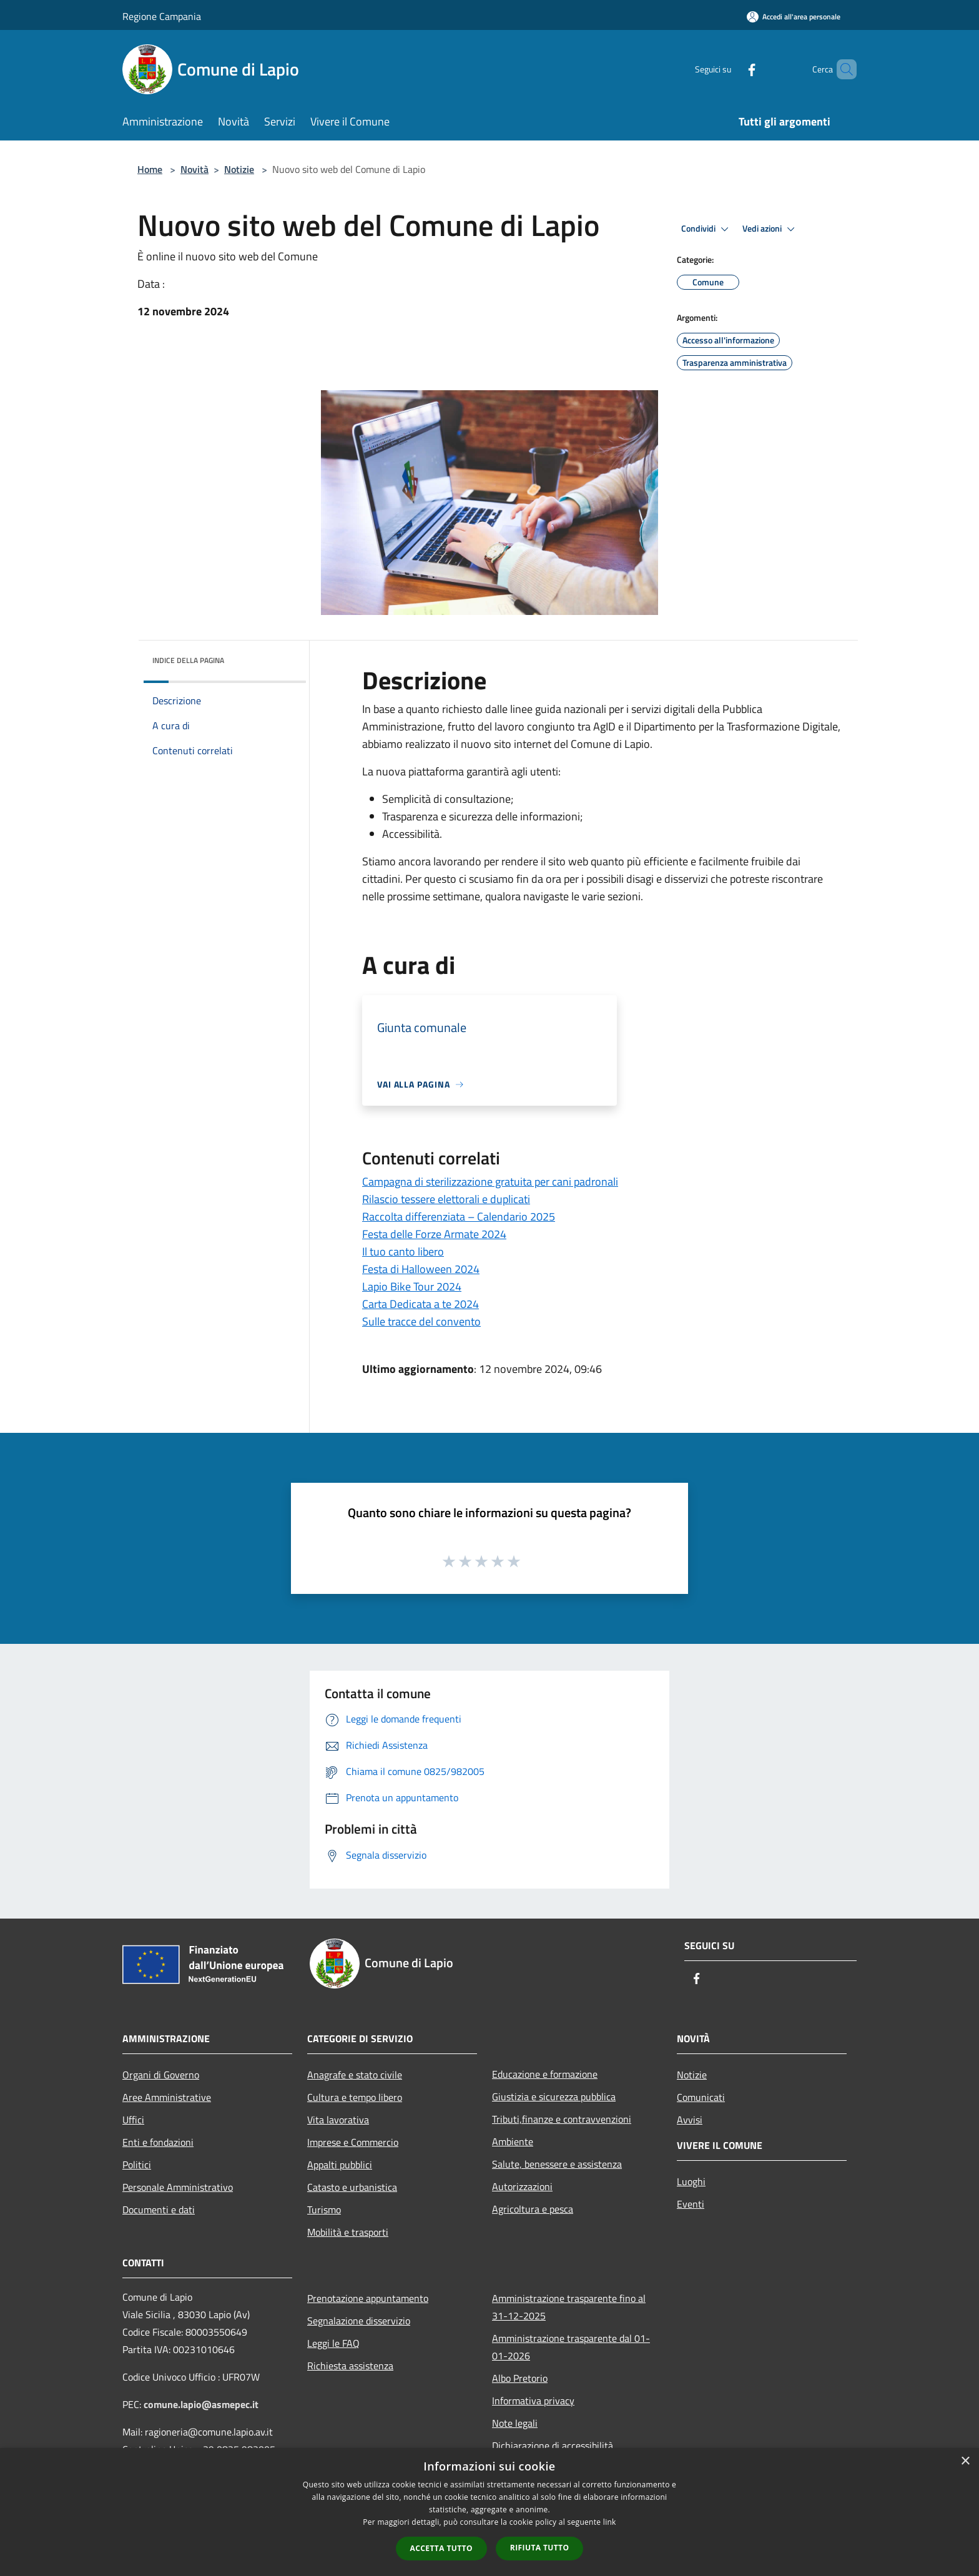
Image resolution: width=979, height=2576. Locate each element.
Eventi (690, 2203)
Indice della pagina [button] (188, 660)
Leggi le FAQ (333, 2343)
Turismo (324, 2209)
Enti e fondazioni (158, 2142)
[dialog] (489, 2512)
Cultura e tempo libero (354, 2097)
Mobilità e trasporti (347, 2232)
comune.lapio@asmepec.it (201, 2404)
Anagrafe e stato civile (354, 2074)
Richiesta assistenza (350, 2365)
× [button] (965, 2461)
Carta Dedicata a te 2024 (420, 1303)
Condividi (706, 229)
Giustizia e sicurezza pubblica (554, 2096)
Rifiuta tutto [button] (539, 2547)
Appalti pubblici (339, 2164)
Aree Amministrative (166, 2097)
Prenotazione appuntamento (367, 2298)
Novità (194, 169)
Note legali (515, 2423)
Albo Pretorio (520, 2378)
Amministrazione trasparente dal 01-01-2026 (571, 2347)
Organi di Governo (160, 2074)
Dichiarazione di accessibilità (552, 2445)
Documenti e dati (158, 2209)
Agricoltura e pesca (532, 2208)
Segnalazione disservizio (358, 2320)
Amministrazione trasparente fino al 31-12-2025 (569, 2307)
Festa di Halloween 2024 (421, 1269)
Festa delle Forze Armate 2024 (434, 1234)
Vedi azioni (770, 229)
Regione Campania (161, 16)
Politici (136, 2164)
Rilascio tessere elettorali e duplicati (446, 1199)
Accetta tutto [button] (441, 2548)
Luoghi (691, 2181)
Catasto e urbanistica (352, 2187)
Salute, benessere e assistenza (557, 2163)
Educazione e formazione (545, 2074)
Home (149, 169)
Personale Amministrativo (177, 2187)
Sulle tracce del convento (421, 1321)
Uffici (133, 2119)
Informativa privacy (533, 2400)
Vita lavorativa (338, 2119)
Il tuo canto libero (403, 1251)
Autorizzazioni (522, 2186)
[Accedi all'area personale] (794, 16)
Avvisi (689, 2119)
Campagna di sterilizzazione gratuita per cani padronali (490, 1181)
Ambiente (512, 2141)
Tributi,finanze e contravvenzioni (561, 2118)
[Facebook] (730, 69)
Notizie (239, 169)
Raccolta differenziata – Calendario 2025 (458, 1216)
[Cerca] (842, 69)
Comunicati (701, 2097)
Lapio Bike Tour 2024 (411, 1286)
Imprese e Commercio (352, 2142)
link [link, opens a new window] (609, 2522)
